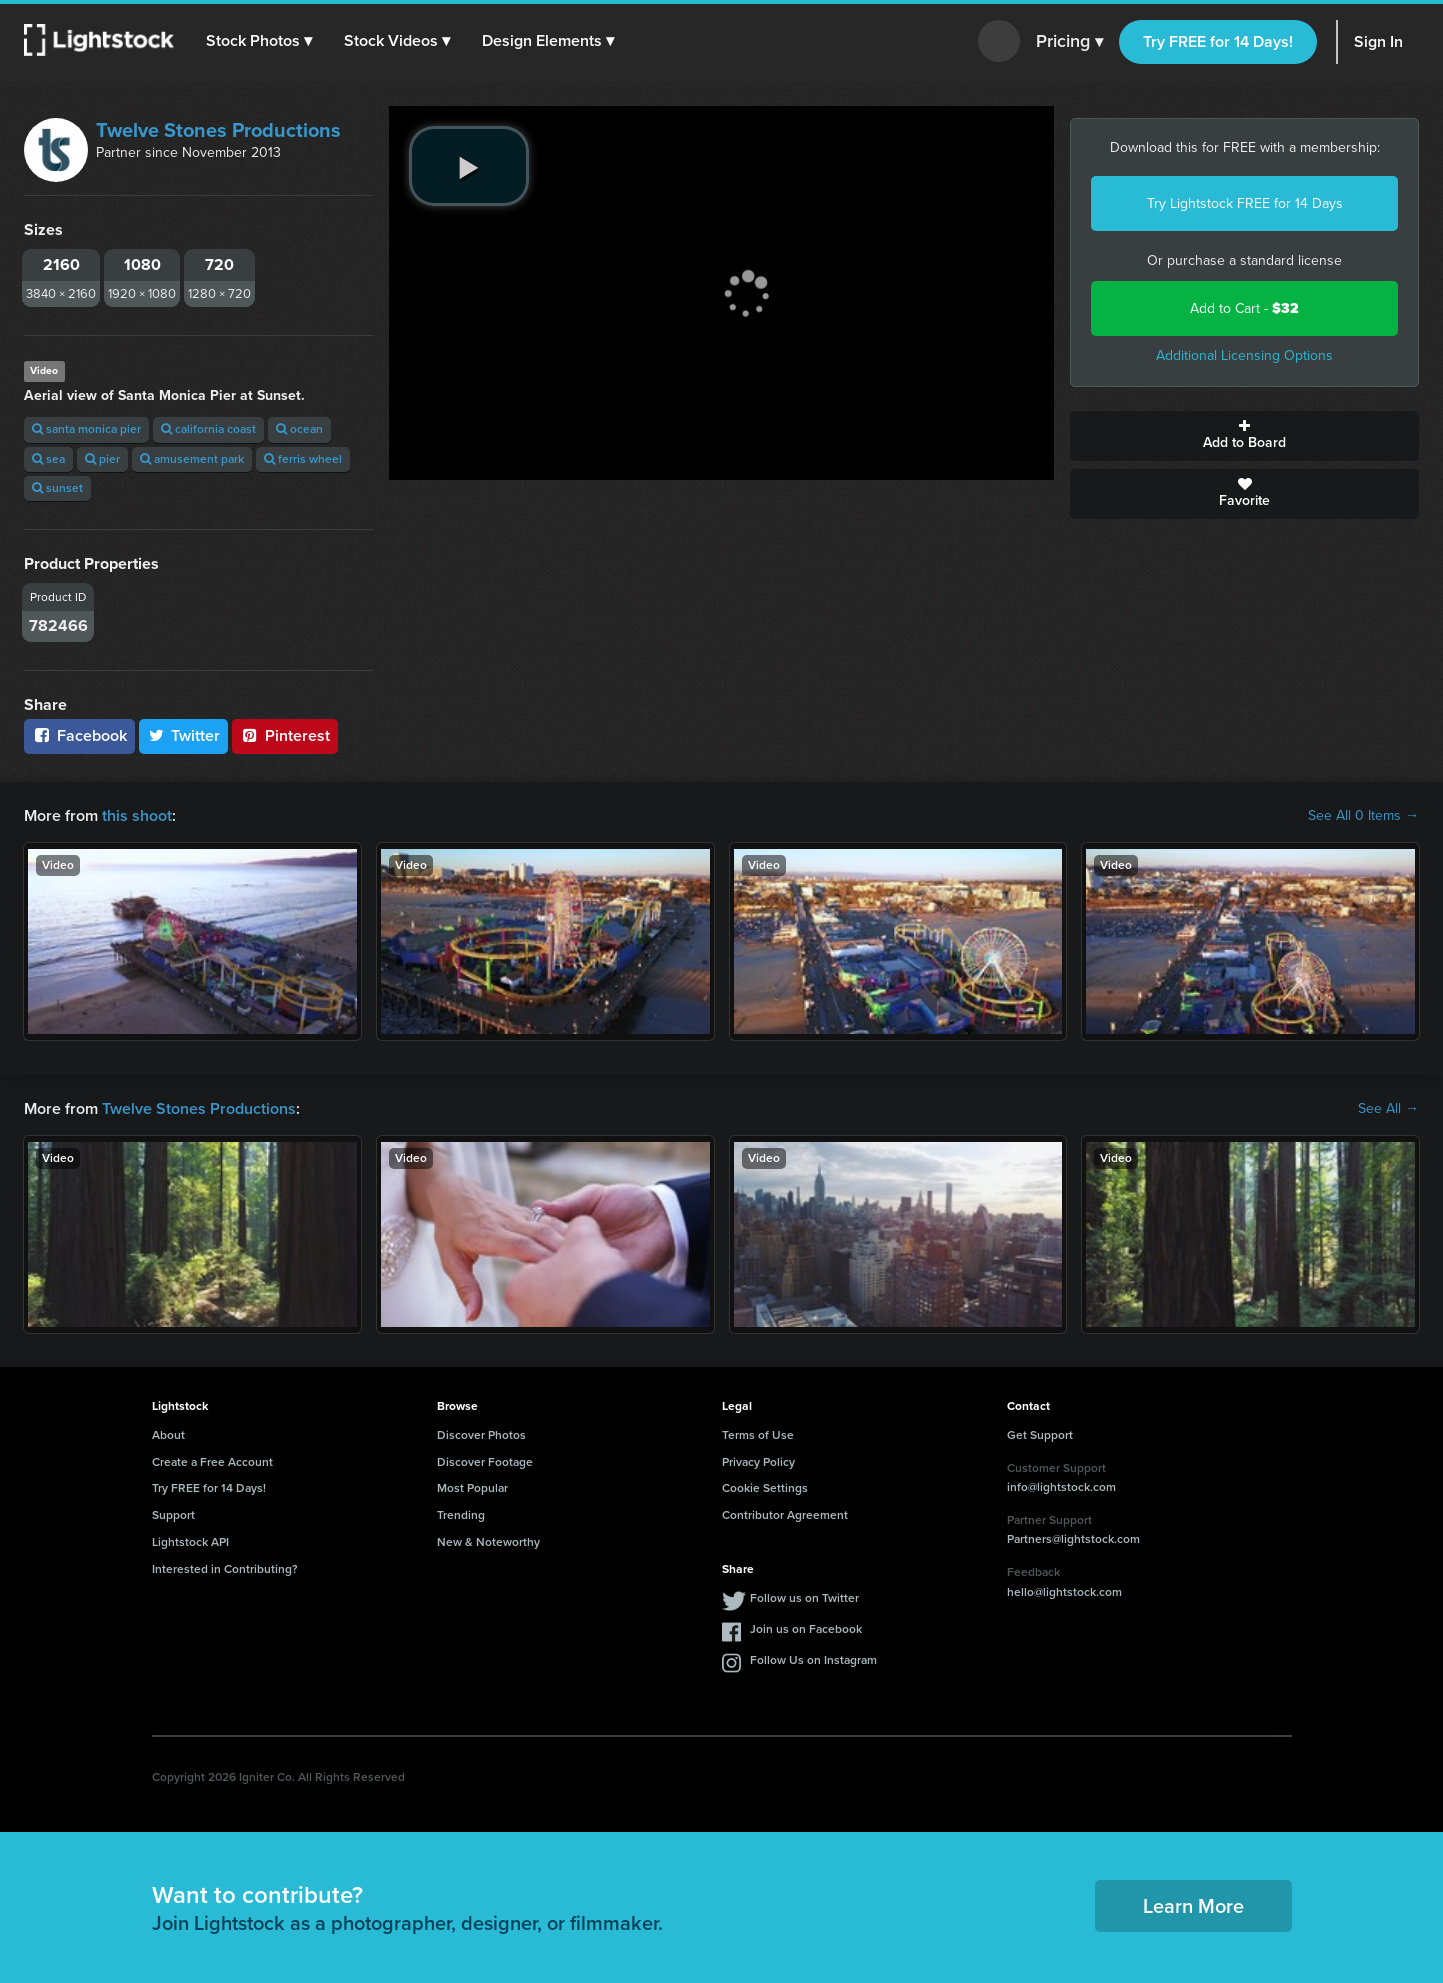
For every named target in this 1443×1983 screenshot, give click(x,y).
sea (48, 459)
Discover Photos (481, 1435)
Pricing (1069, 42)
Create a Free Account (212, 1462)
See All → (1388, 1109)
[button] (259, 41)
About (168, 1435)
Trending (461, 1515)
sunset (57, 488)
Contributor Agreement (785, 1515)
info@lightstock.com (1061, 1487)
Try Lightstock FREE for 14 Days (1245, 203)
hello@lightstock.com (1064, 1592)
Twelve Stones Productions (218, 130)
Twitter (184, 735)
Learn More (1193, 1906)
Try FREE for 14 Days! (1218, 41)
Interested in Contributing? (225, 1569)
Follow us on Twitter (804, 1598)
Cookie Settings (765, 1488)
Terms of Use (758, 1435)
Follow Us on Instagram (813, 1660)
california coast (208, 429)
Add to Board (1244, 436)
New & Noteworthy (488, 1542)
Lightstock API (190, 1542)
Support (173, 1515)
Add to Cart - (1244, 308)
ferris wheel (303, 459)
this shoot (137, 815)
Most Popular (472, 1488)
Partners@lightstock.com (1073, 1539)
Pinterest (285, 735)
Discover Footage (485, 1462)
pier (102, 459)
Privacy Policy (758, 1462)
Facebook (79, 735)
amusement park (192, 459)
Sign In (1378, 41)
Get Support (1040, 1435)
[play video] (469, 166)
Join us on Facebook (806, 1629)
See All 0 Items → (1363, 816)
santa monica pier (86, 429)
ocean (299, 429)
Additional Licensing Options (1244, 355)
